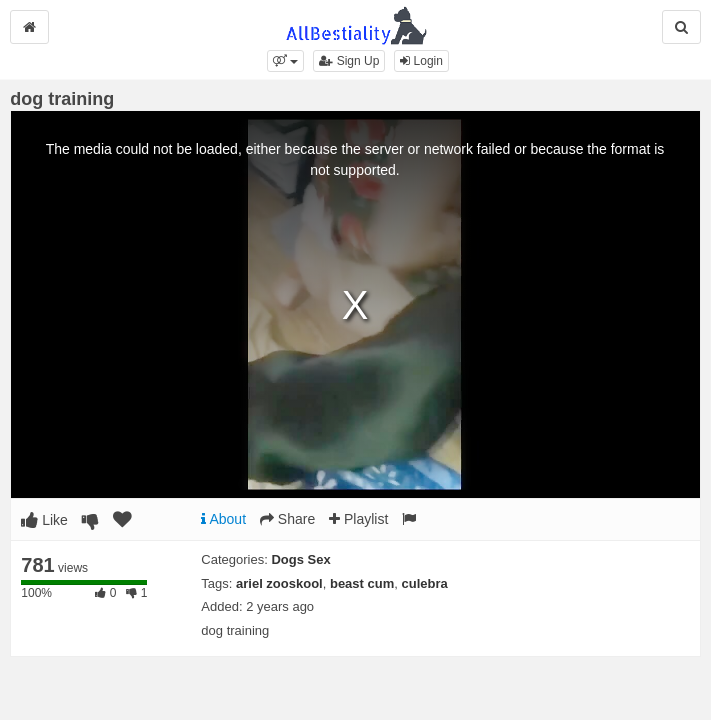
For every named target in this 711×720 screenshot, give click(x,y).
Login (421, 61)
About (223, 519)
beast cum (362, 583)
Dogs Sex (300, 559)
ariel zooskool (279, 583)
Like (44, 520)
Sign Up (349, 61)
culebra (425, 583)
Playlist (358, 519)
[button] (285, 61)
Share (287, 519)
